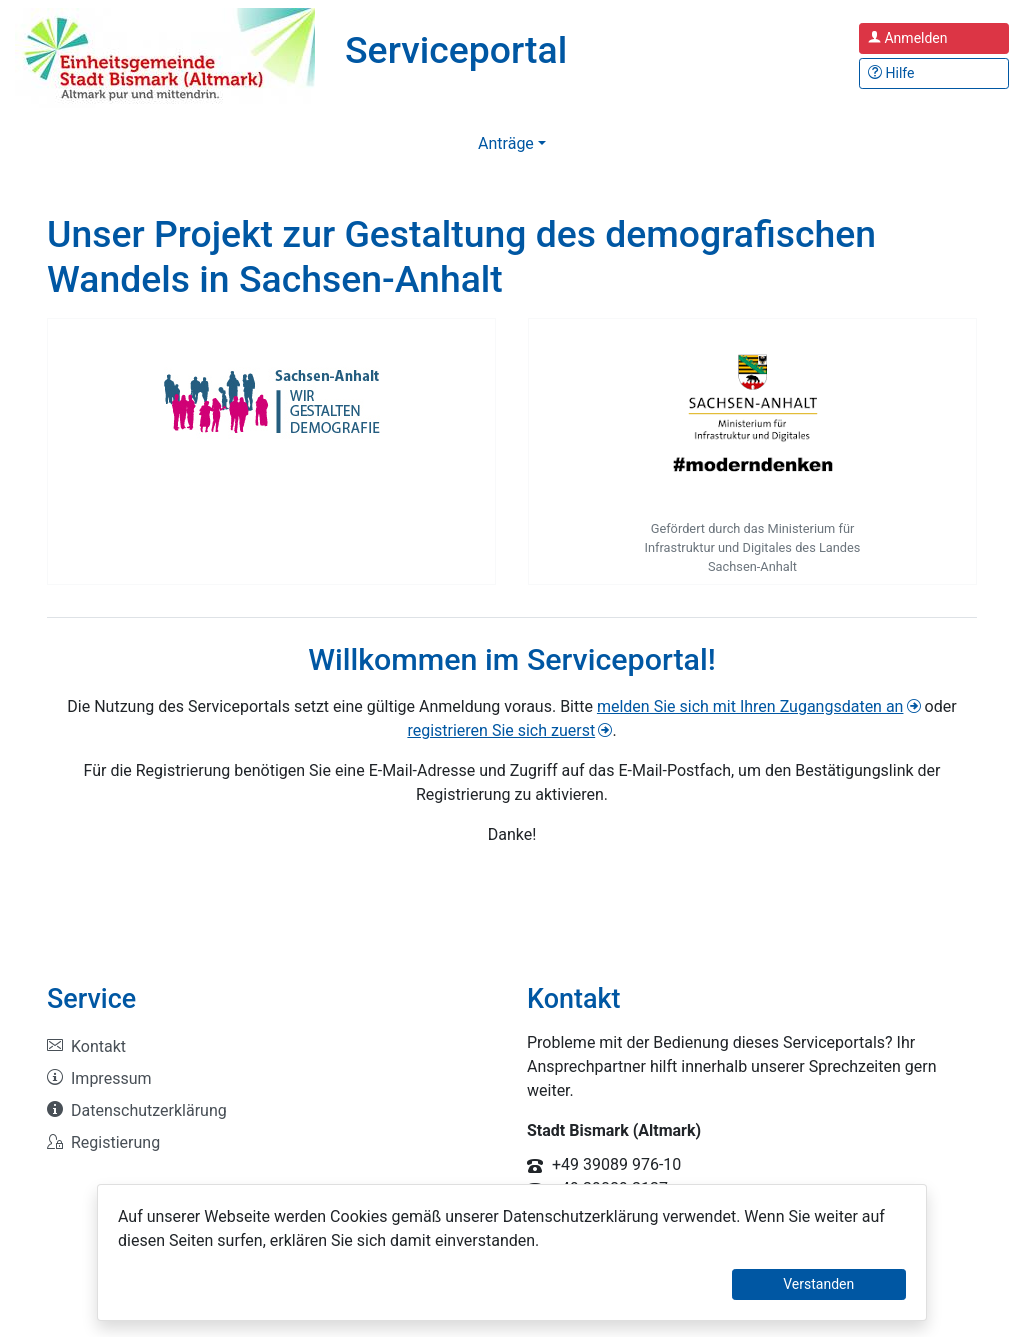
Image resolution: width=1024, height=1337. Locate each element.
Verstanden (818, 1284)
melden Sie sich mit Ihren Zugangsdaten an (750, 706)
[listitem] (272, 1047)
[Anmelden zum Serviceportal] (934, 38)
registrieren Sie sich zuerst (501, 730)
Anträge (506, 143)
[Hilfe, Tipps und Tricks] (934, 73)
